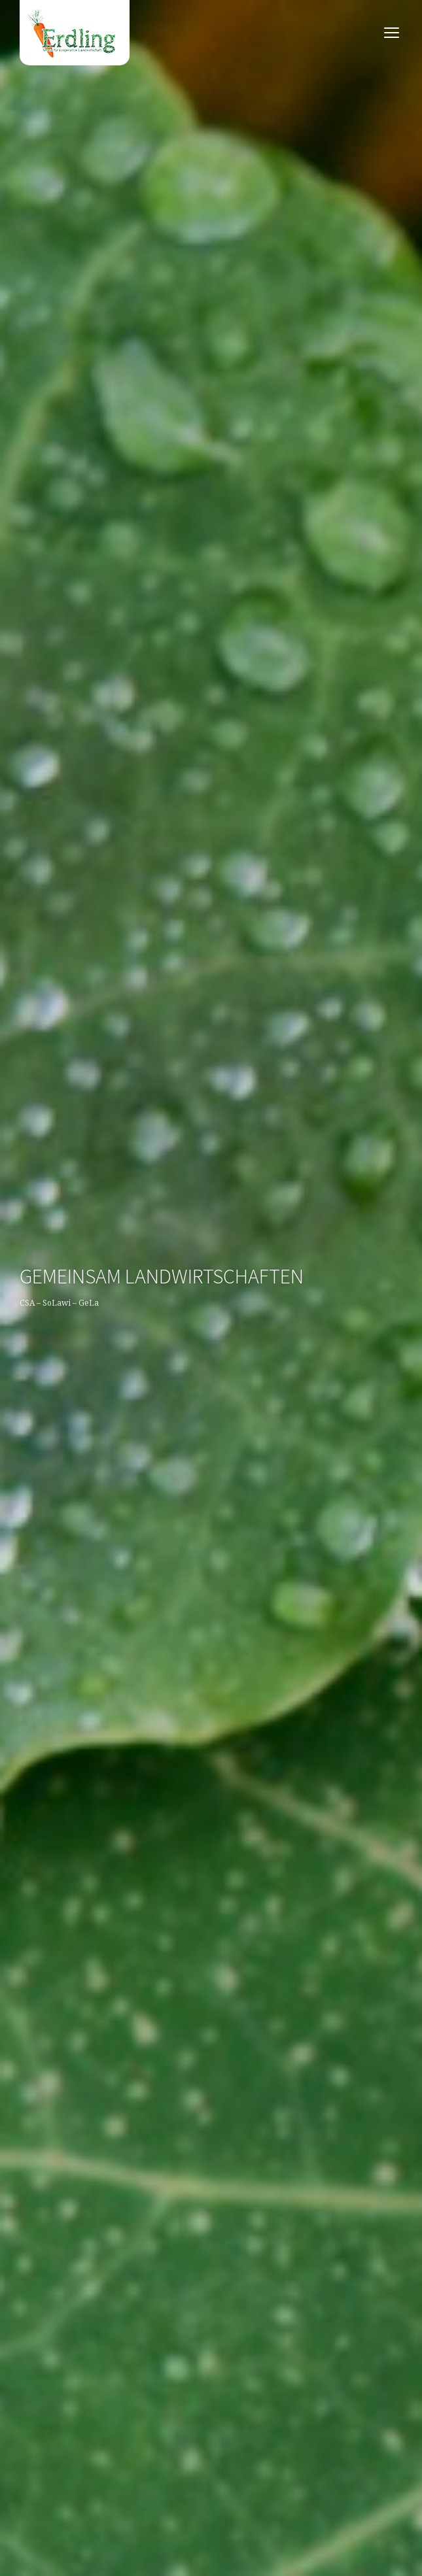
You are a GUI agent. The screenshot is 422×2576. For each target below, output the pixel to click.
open (391, 33)
